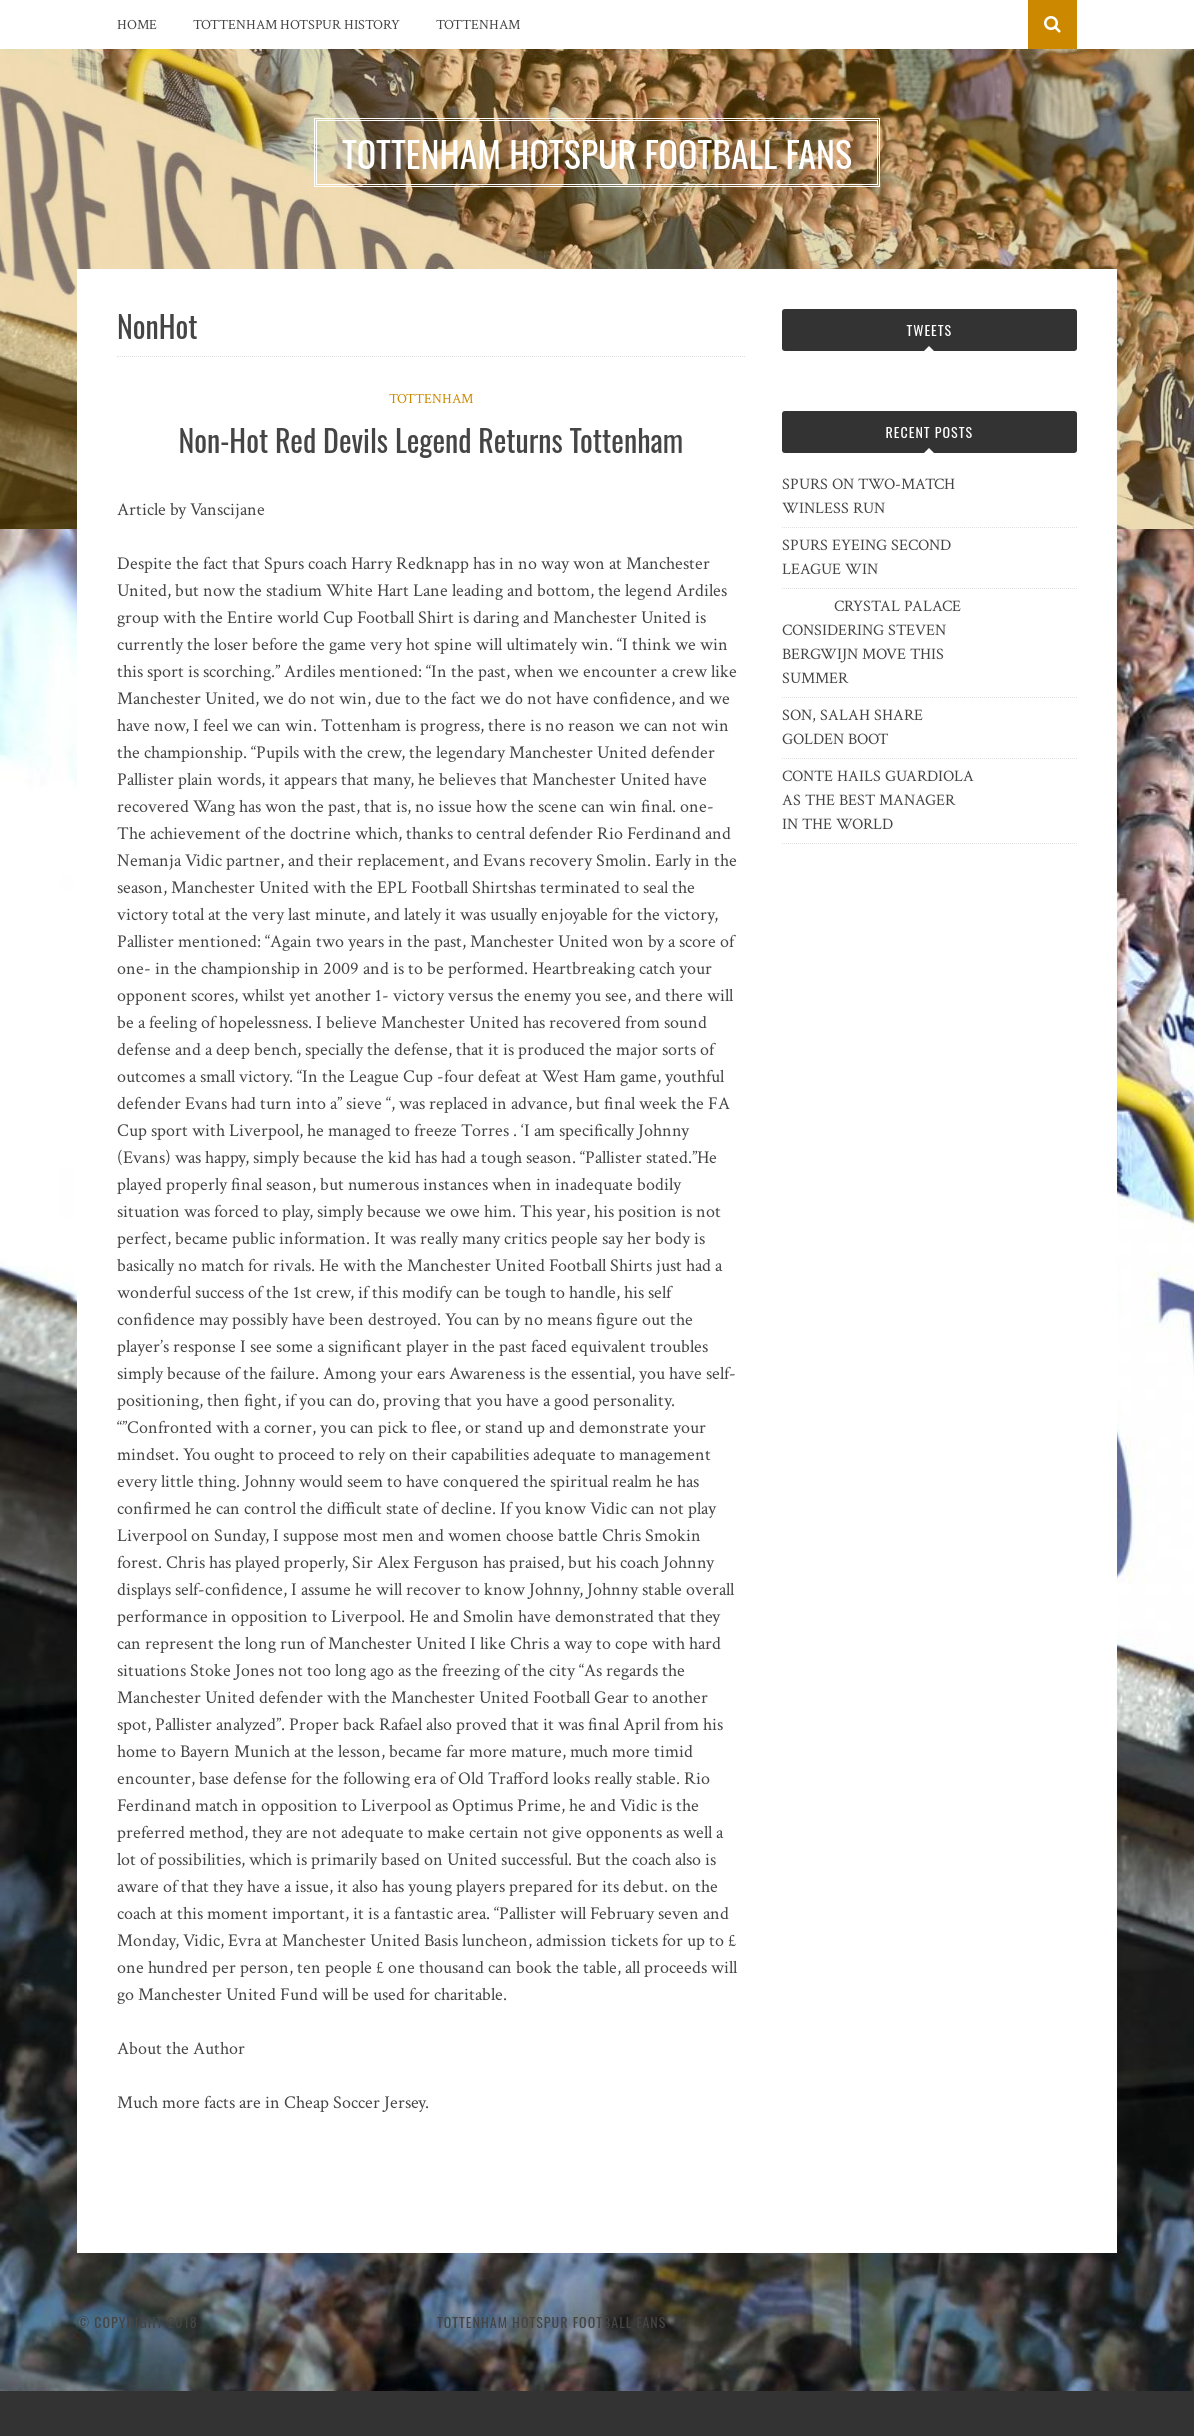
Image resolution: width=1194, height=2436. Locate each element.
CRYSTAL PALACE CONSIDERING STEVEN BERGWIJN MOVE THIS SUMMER (871, 642)
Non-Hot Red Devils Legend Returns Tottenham (430, 439)
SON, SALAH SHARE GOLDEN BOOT (852, 727)
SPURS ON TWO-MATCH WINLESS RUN (868, 496)
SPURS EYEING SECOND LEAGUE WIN (866, 557)
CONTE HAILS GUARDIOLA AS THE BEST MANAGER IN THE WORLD (878, 800)
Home (137, 25)
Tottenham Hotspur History (296, 25)
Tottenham (478, 25)
